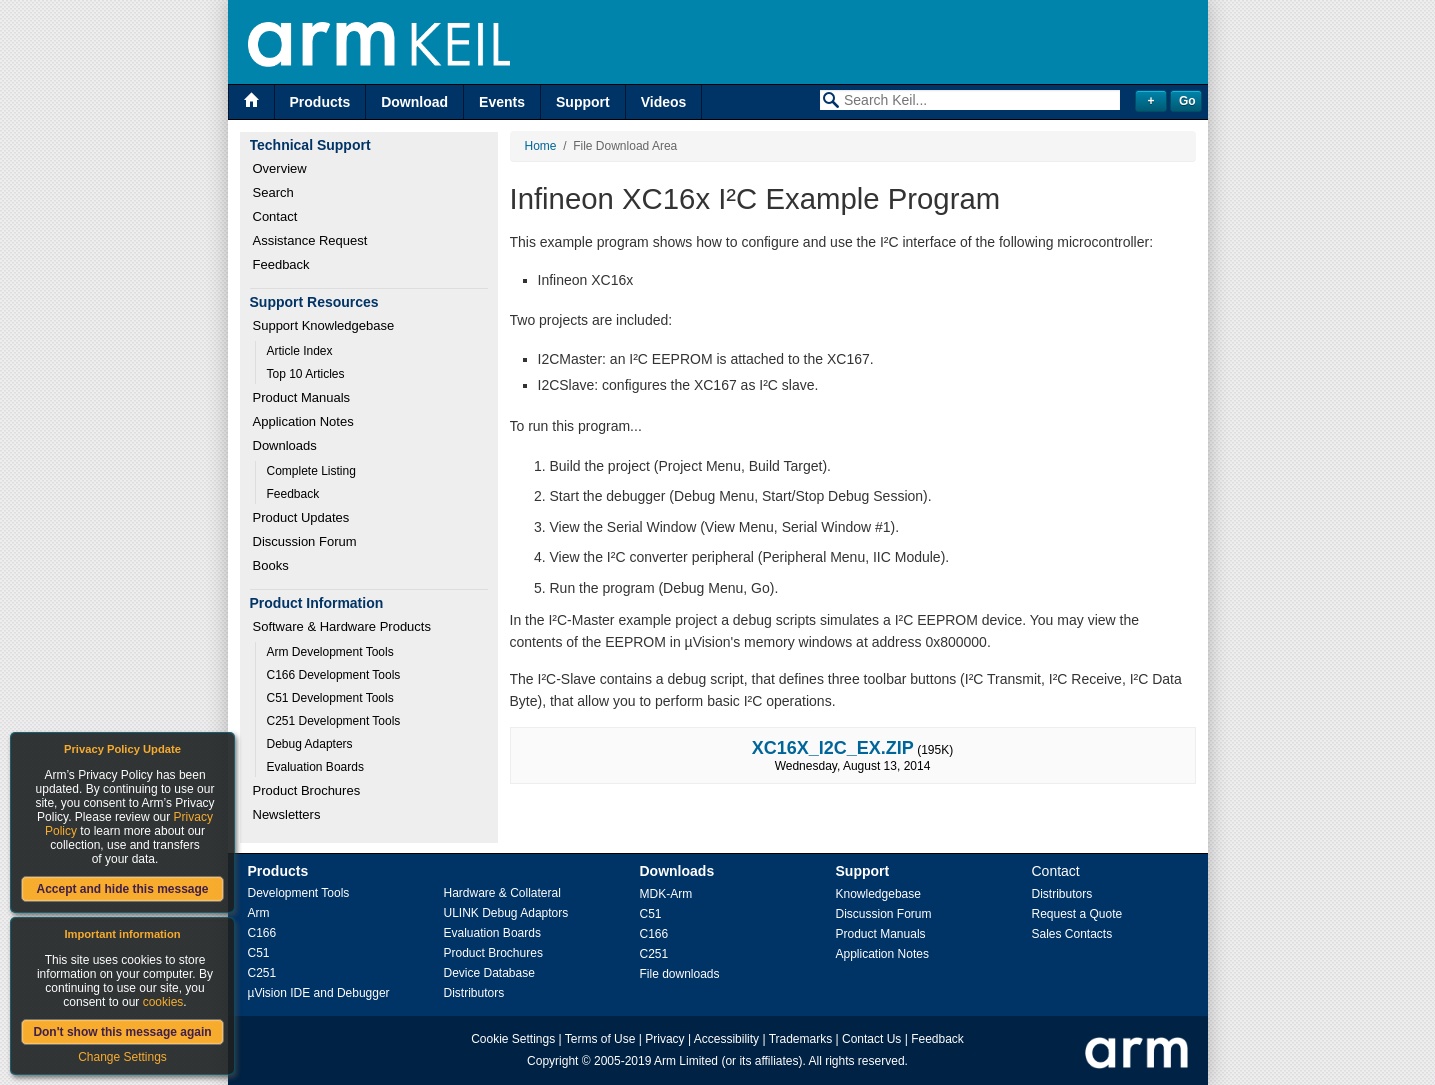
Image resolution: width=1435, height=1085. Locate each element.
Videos (664, 102)
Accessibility (726, 1039)
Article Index (300, 351)
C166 (262, 933)
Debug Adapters (310, 744)
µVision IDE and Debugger (319, 993)
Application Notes (303, 421)
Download (414, 102)
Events (502, 102)
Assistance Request (310, 240)
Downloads (285, 445)
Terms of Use (600, 1039)
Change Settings (122, 1057)
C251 (262, 973)
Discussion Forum (305, 541)
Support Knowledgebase (324, 325)
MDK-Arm (666, 894)
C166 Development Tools (334, 675)
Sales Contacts (1072, 934)
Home (541, 146)
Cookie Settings (513, 1039)
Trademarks (801, 1039)
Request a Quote (1077, 914)
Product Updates (301, 517)
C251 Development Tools (334, 721)
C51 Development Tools (330, 698)
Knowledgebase (878, 894)
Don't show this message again (122, 1032)
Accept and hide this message (122, 889)
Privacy (664, 1039)
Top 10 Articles (306, 374)
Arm (259, 913)
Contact (275, 216)
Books (271, 565)
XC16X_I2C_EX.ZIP (833, 748)
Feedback (281, 264)
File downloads (680, 974)
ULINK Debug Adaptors (506, 913)
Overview (280, 168)
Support (583, 102)
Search (273, 192)
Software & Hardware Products (342, 626)
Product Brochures (307, 790)
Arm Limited (686, 1061)
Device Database (489, 973)
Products (320, 102)
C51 (259, 953)
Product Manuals (302, 397)
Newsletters (287, 814)
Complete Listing (311, 471)
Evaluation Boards (315, 767)
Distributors (474, 993)
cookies (163, 1002)
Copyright (552, 1061)
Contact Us (871, 1039)
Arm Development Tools (330, 652)
